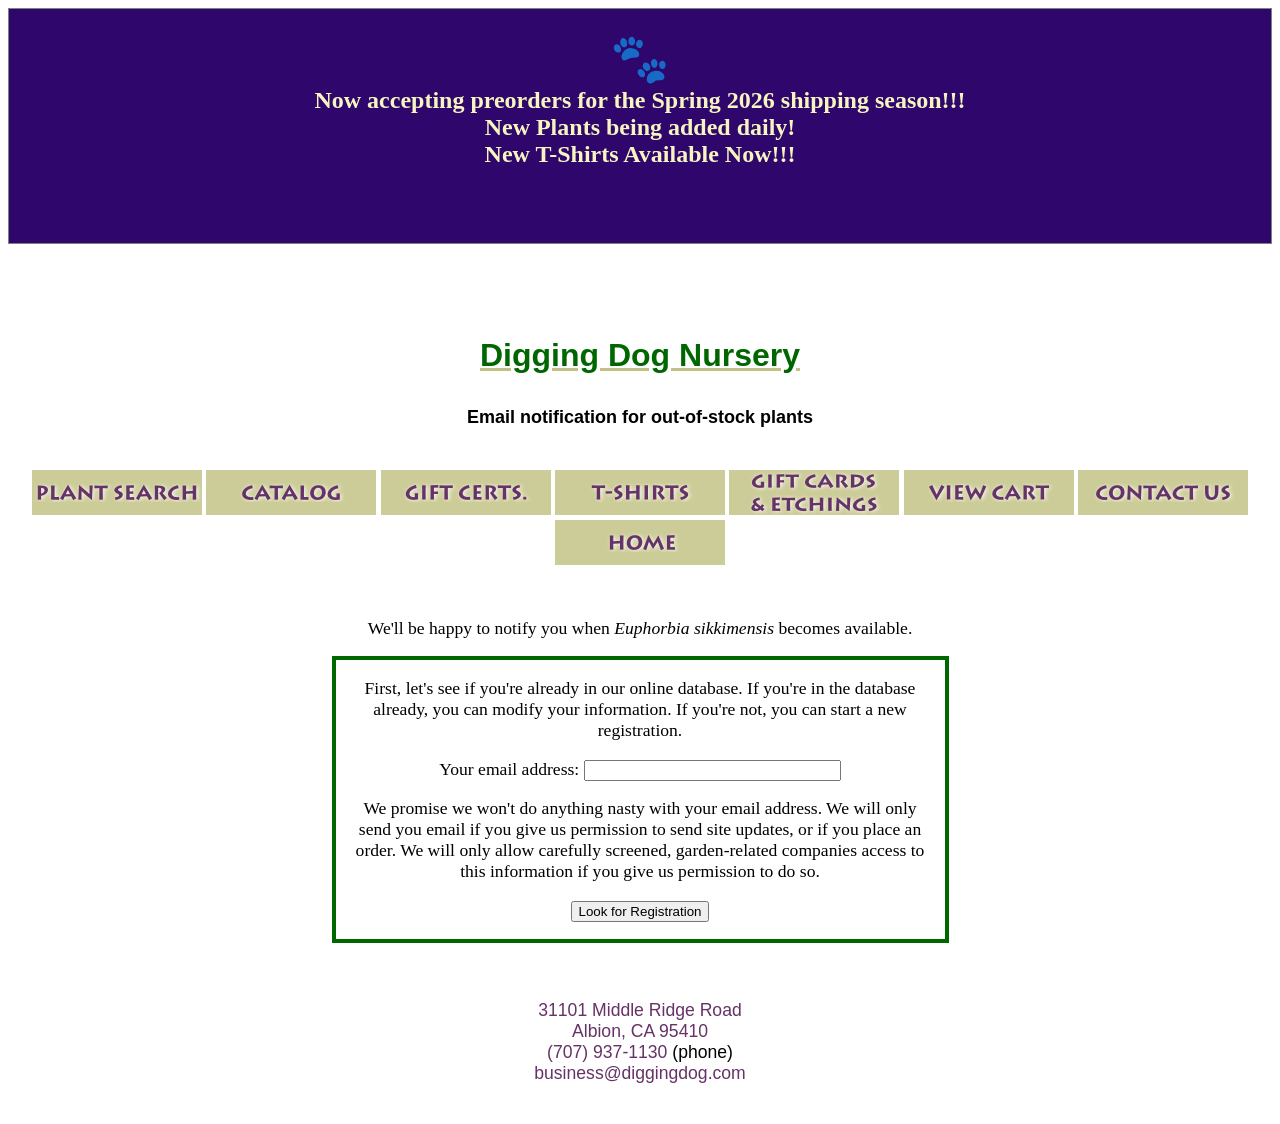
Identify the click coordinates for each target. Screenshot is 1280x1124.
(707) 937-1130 (607, 1052)
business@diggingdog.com (640, 1073)
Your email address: (509, 769)
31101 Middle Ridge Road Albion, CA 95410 (639, 1020)
